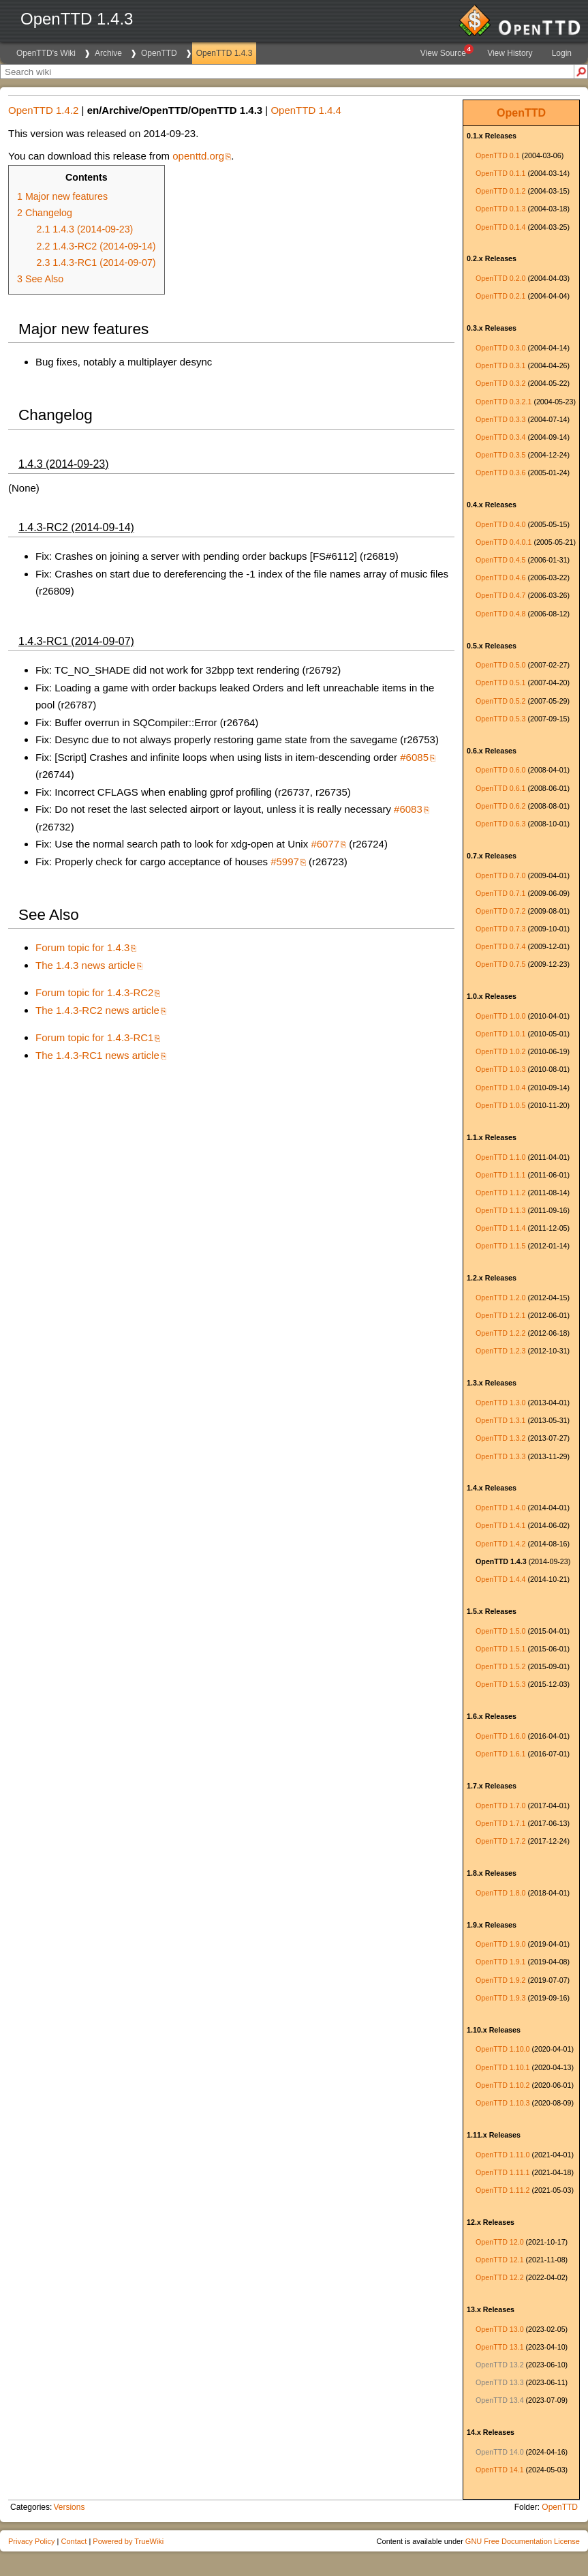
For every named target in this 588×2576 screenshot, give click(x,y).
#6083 (408, 809)
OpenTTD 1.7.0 (500, 1805)
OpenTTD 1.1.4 (500, 1228)
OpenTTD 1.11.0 (502, 2155)
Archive (108, 53)
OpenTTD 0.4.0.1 (503, 542)
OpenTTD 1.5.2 (500, 1666)
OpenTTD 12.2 (499, 2277)
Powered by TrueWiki (128, 2541)
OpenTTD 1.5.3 (500, 1684)
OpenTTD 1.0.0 (500, 1016)
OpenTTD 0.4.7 (500, 595)
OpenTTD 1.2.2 (500, 1333)
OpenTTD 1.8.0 (500, 1893)
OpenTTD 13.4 (499, 2400)
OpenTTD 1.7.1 (500, 1823)
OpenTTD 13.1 (499, 2347)
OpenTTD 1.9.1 (500, 1962)
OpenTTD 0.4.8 (500, 614)
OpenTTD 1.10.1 (502, 2067)
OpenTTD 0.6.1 (500, 788)
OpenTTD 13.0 (499, 2329)
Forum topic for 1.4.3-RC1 (94, 1037)
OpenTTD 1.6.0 (500, 1736)
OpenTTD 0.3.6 (500, 472)
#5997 (284, 861)
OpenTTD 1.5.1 (500, 1649)
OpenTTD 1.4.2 (500, 1544)
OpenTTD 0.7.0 (500, 875)
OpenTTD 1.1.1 (500, 1175)
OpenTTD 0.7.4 (500, 946)
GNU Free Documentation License (522, 2541)
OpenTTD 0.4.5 (500, 560)
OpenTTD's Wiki (46, 53)
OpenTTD (159, 53)
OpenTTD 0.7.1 (500, 893)
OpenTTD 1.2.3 (500, 1351)
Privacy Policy (31, 2541)
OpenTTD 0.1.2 (500, 191)
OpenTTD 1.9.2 (500, 1980)
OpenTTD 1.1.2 (500, 1192)
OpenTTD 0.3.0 (500, 348)
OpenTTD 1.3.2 (500, 1438)
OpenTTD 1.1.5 (500, 1246)
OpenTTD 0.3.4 (500, 437)
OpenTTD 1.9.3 (500, 1998)
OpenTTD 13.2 (499, 2365)
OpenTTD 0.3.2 (500, 383)
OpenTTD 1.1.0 (500, 1157)
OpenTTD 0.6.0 (500, 770)
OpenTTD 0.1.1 (500, 173)
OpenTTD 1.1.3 (500, 1210)
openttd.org (198, 156)
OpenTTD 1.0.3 (500, 1069)
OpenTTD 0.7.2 (500, 911)
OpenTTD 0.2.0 (500, 278)
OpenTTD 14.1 (499, 2470)
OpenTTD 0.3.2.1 (503, 402)
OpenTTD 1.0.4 (500, 1087)
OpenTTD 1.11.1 (502, 2172)
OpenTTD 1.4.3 (224, 53)
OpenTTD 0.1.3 (500, 209)
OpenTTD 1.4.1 (500, 1525)
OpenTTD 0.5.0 (500, 665)
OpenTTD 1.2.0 (500, 1297)
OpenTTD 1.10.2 (502, 2085)
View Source (446, 51)
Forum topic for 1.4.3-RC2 (94, 992)
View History (509, 53)
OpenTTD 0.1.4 (500, 227)
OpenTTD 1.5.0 (500, 1631)
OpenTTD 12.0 (499, 2242)
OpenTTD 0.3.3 (500, 419)
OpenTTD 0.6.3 (500, 824)
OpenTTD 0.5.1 (500, 682)
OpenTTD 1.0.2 (500, 1051)
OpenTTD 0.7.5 (500, 964)
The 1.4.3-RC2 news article (97, 1010)
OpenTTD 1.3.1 (500, 1420)
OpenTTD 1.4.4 (500, 1579)
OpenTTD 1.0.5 (500, 1105)
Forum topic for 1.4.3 (82, 947)
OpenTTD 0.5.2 (500, 701)
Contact (74, 2541)
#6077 (325, 844)
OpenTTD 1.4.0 (500, 1507)
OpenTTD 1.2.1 (500, 1315)
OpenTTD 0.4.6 (500, 577)
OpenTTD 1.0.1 (500, 1034)
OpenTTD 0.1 (498, 155)
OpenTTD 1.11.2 (502, 2190)
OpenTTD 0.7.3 (500, 929)
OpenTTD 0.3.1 (500, 365)
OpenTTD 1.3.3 (500, 1456)
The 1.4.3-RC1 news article (97, 1055)
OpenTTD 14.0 (499, 2452)
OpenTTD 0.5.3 (500, 719)
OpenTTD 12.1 (499, 2260)
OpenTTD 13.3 (499, 2382)
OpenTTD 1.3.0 (500, 1402)
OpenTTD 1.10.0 (502, 2049)
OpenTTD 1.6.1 (500, 1754)
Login (562, 53)
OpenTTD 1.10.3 (502, 2103)
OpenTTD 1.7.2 (500, 1841)
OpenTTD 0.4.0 (500, 524)
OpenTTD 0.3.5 (500, 455)
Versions (68, 2507)
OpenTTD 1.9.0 (500, 1944)
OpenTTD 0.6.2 (500, 806)
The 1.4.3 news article (85, 965)
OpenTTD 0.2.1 (500, 296)
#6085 (414, 757)
